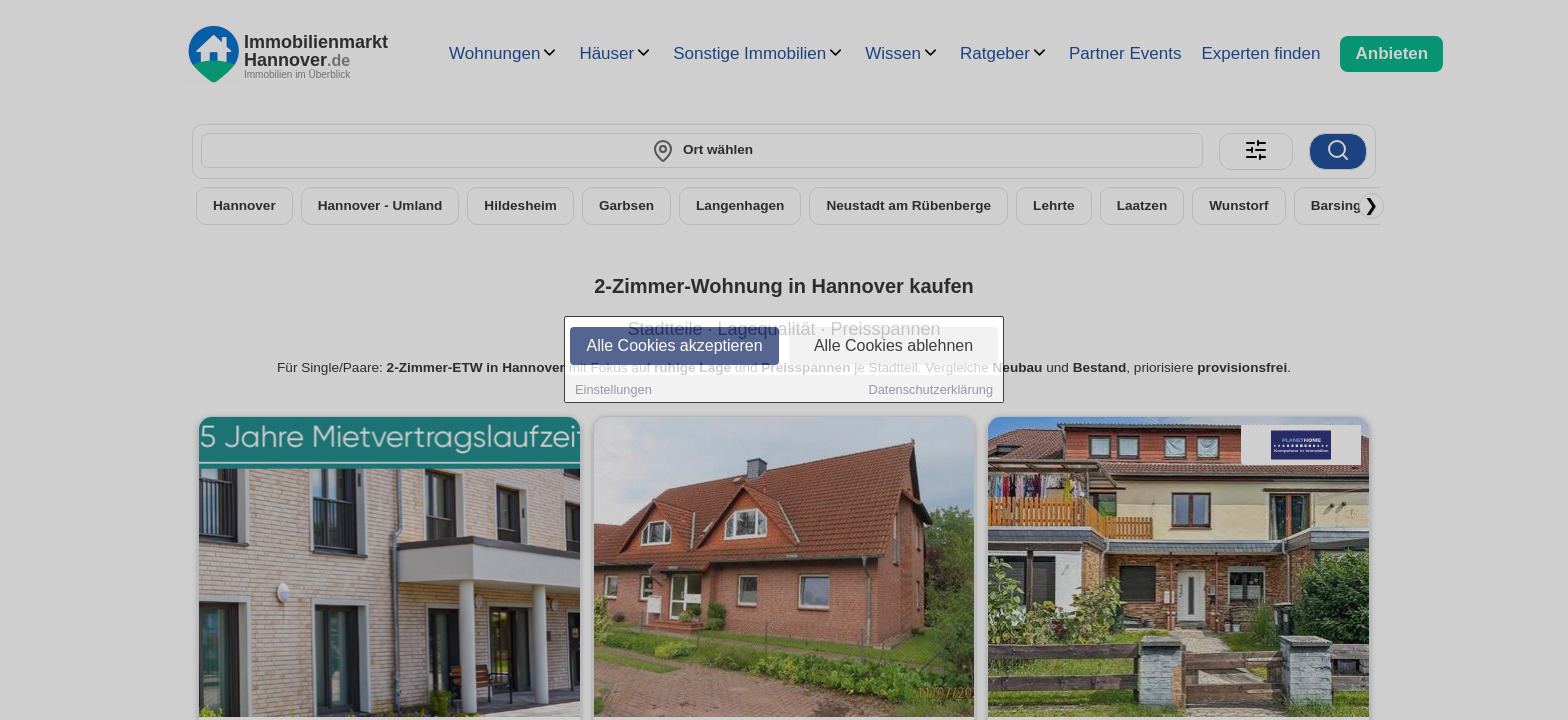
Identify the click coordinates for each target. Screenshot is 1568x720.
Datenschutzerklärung (931, 390)
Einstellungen (613, 390)
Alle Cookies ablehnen (893, 346)
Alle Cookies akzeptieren (674, 346)
